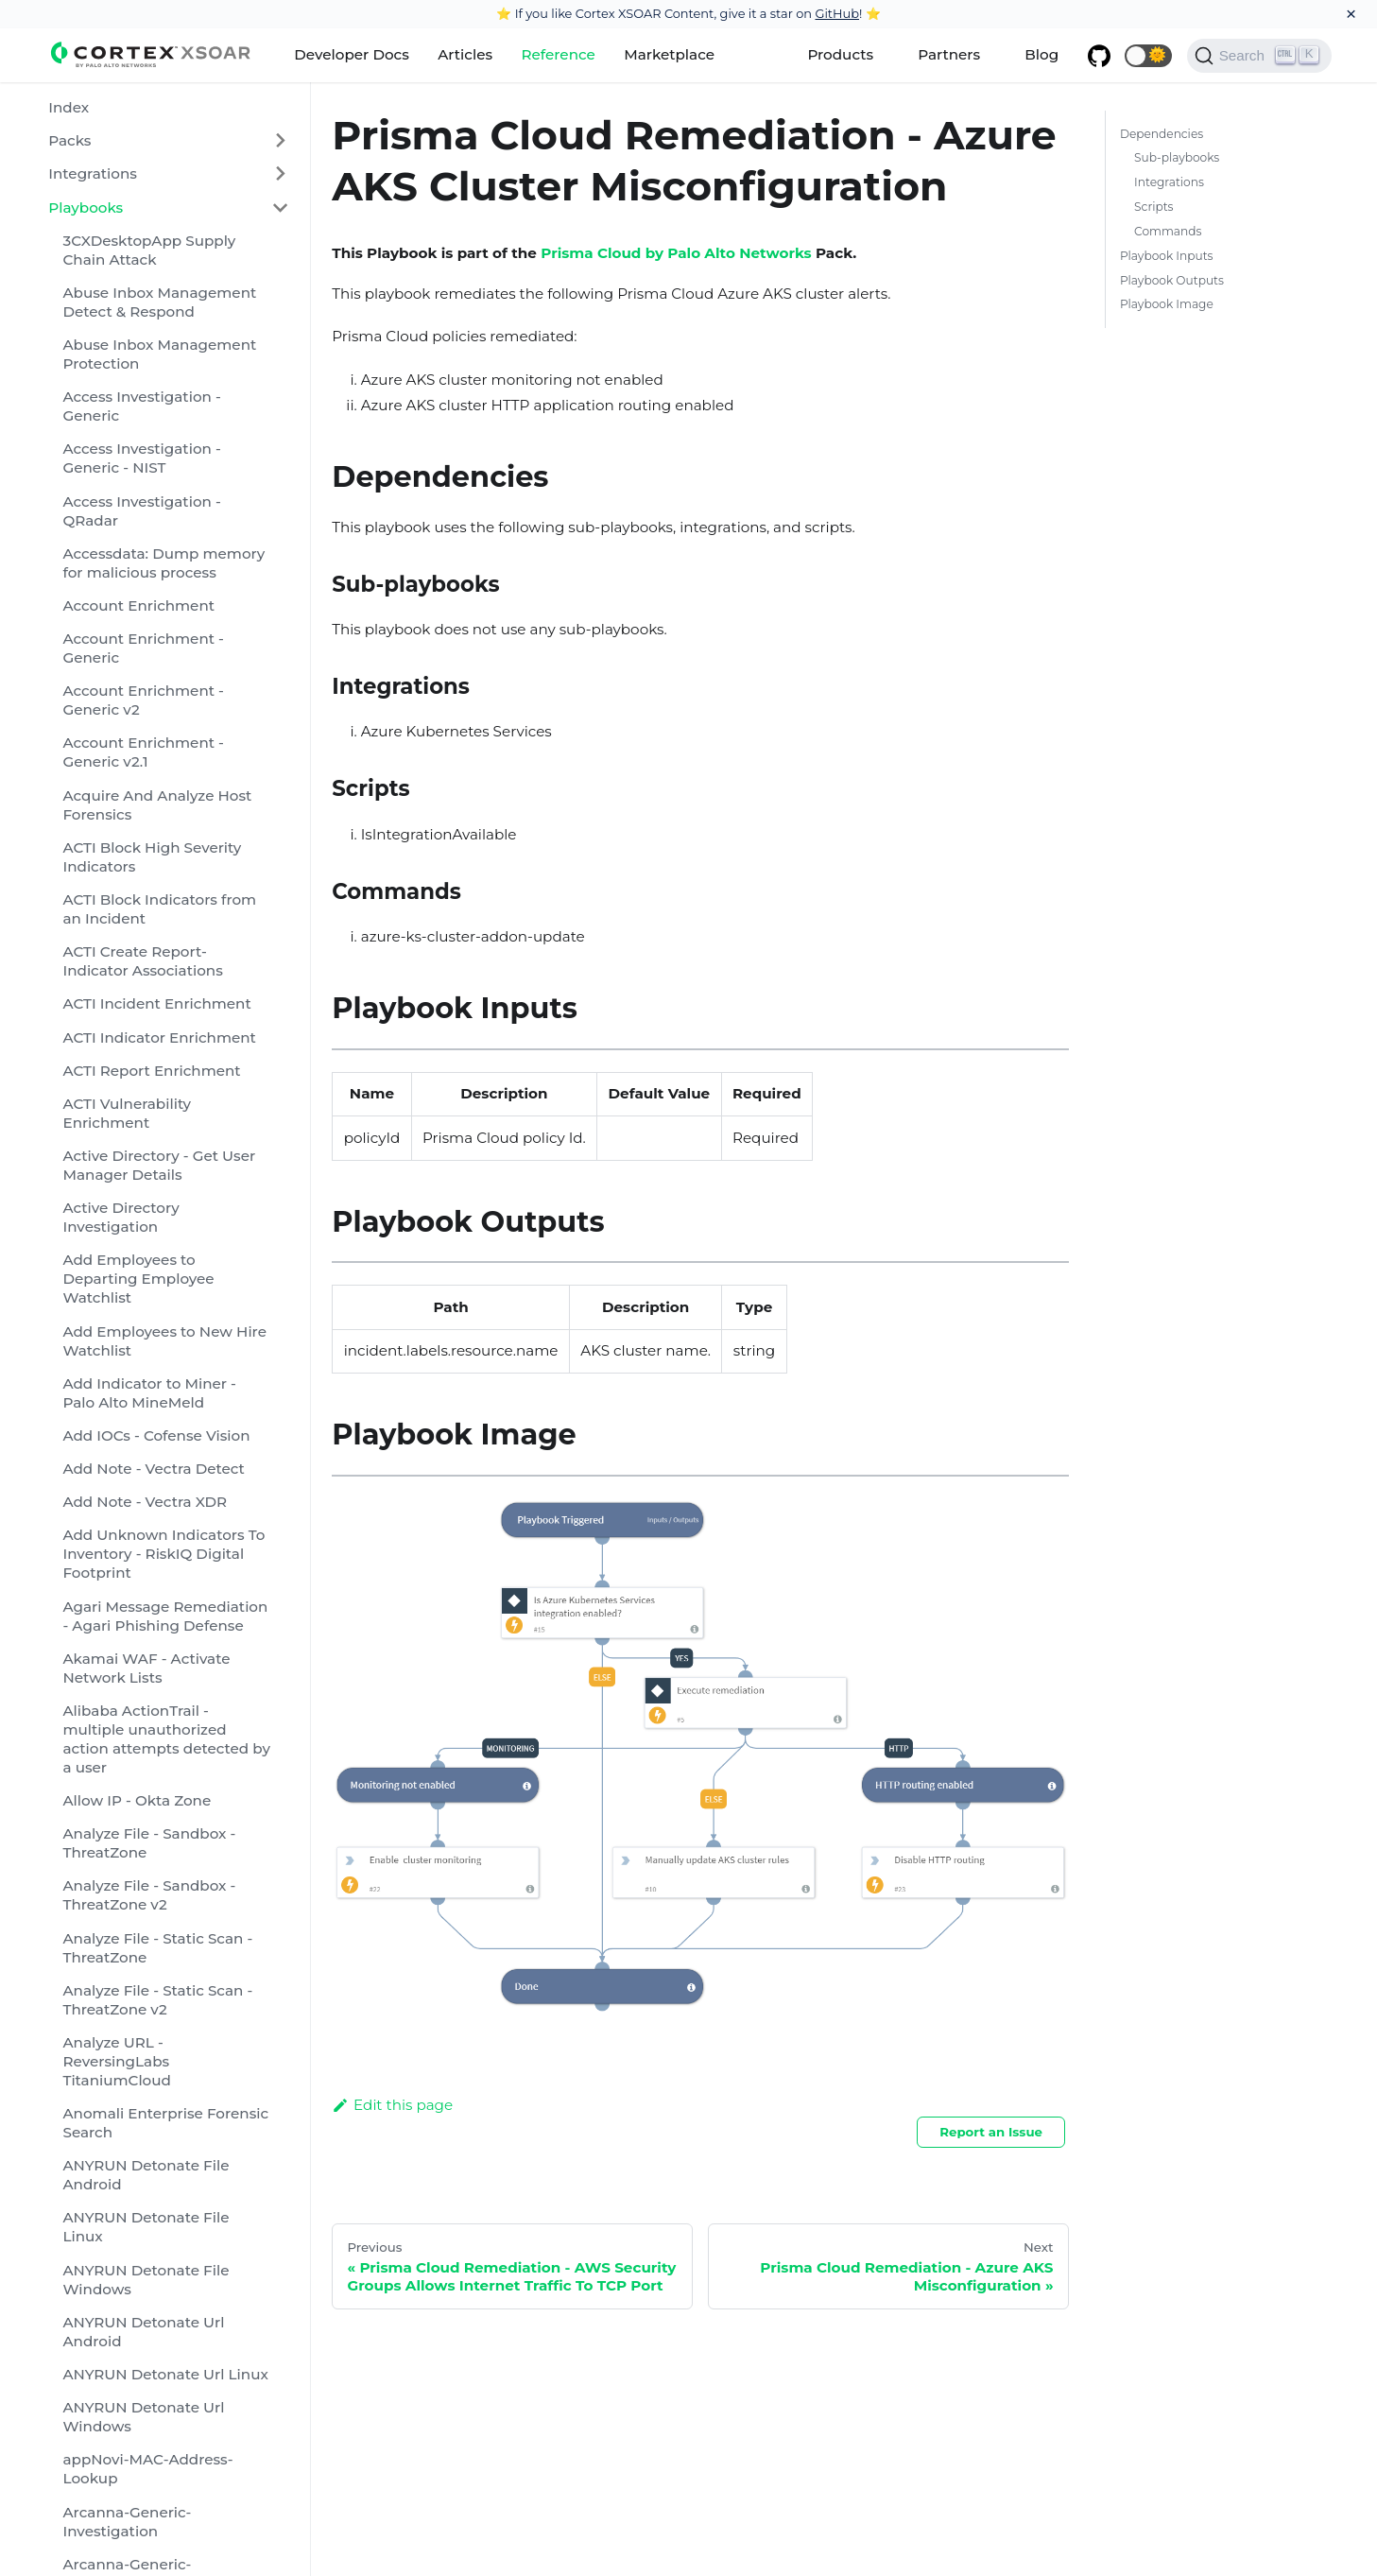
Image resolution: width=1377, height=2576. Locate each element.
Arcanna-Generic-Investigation (126, 2521)
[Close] (1351, 14)
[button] (1148, 55)
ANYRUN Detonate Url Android (143, 2331)
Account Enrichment (138, 605)
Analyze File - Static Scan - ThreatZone (157, 1947)
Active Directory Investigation (120, 1217)
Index (68, 107)
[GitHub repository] (1098, 56)
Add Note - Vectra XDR (144, 1502)
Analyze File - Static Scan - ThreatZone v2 (157, 1999)
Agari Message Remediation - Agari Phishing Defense (164, 1616)
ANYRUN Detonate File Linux (145, 2226)
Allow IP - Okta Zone (136, 1800)
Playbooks (85, 207)
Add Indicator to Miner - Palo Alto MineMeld (148, 1392)
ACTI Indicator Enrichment (158, 1037)
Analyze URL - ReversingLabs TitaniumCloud (116, 2061)
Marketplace (669, 54)
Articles (465, 54)
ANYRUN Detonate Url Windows (143, 2416)
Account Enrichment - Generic (142, 648)
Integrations (92, 173)
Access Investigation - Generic (141, 406)
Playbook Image (1166, 304)
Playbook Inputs (1166, 256)
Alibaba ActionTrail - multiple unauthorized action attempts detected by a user (165, 1739)
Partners (949, 54)
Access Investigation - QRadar (141, 511)
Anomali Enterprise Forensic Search (165, 2122)
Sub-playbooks (1176, 157)
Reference (557, 54)
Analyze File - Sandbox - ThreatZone (148, 1842)
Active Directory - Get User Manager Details (158, 1165)
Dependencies (1161, 134)
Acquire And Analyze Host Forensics (156, 805)
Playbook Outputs (1172, 280)
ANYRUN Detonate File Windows (145, 2279)
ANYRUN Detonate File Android (145, 2174)
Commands (1167, 231)
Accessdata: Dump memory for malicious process (163, 563)
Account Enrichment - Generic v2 (142, 700)
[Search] (1259, 56)
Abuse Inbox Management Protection (159, 354)
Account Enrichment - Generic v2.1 (142, 752)
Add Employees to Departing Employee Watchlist (138, 1278)
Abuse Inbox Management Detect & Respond (159, 302)
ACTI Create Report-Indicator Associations (142, 960)
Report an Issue (990, 2131)
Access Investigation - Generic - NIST (141, 458)
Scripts (1153, 206)
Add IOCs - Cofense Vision (156, 1435)
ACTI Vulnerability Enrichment (126, 1113)
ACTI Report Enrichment (151, 1071)
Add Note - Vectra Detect (153, 1469)
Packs (69, 140)
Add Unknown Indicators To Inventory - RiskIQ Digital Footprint (163, 1554)
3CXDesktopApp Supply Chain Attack (148, 250)
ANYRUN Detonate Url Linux (164, 2374)
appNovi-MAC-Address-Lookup (147, 2468)
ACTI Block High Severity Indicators (151, 856)
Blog (1041, 54)
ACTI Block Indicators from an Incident (159, 908)
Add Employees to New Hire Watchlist (164, 1341)
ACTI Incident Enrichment (156, 1003)
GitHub (837, 13)
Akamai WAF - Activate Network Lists (146, 1668)
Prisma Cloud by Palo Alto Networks (676, 253)
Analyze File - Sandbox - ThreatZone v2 (148, 1894)
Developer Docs (351, 54)
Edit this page (392, 2105)
